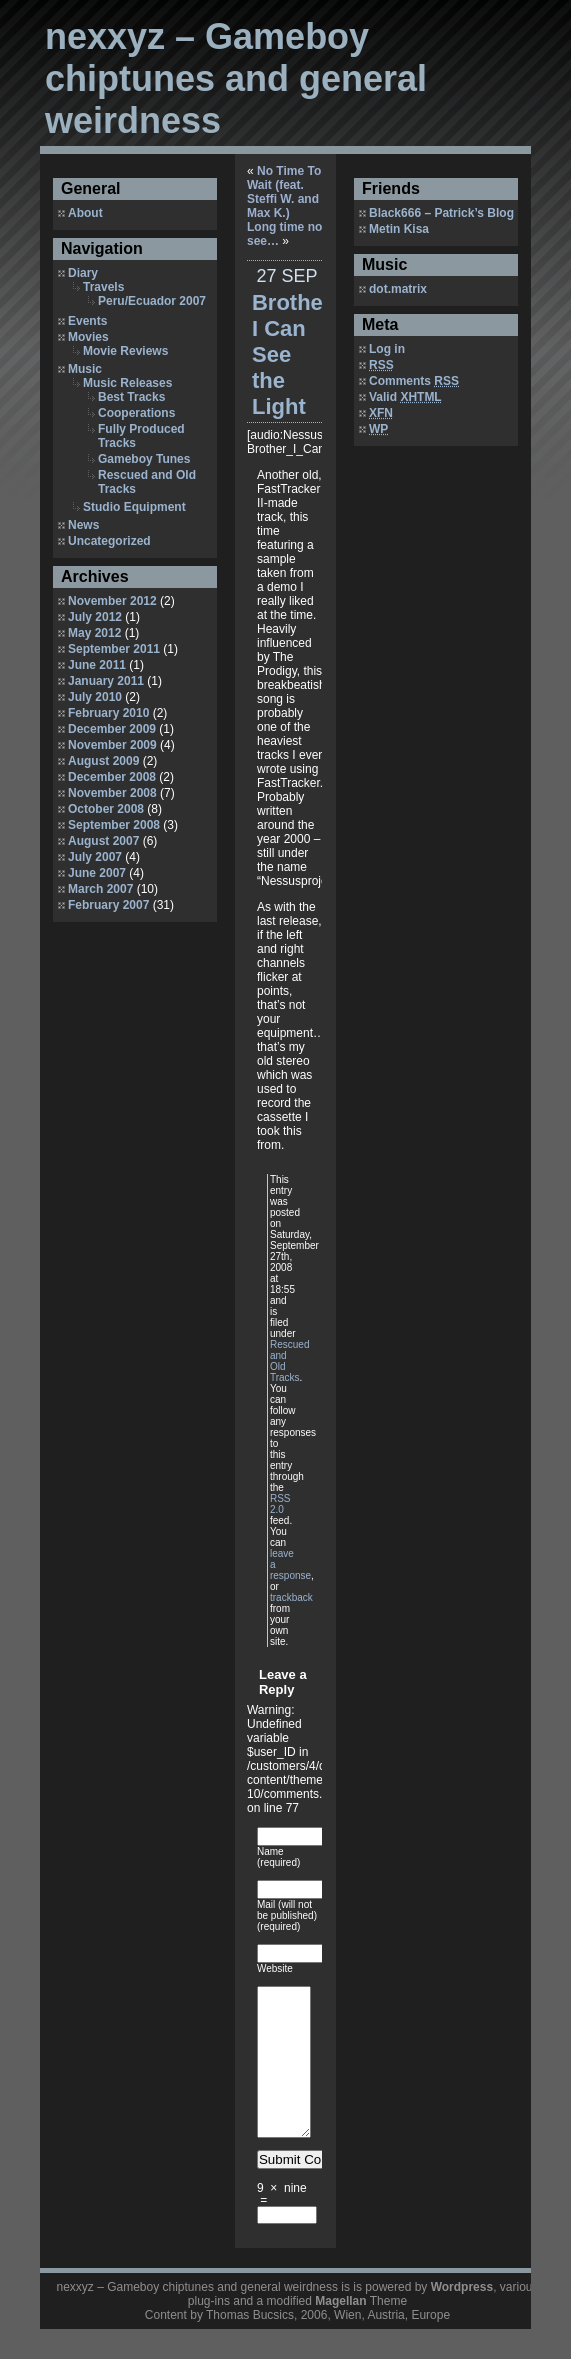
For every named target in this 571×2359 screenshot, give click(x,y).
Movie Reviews (125, 351)
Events (87, 321)
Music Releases (127, 383)
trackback (291, 1597)
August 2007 (103, 841)
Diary (83, 273)
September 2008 (114, 825)
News (83, 525)
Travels (103, 287)
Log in (387, 349)
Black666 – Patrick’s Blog (441, 213)
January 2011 (106, 681)
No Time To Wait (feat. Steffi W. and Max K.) (284, 192)
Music (85, 369)
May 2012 (94, 633)
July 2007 (95, 857)
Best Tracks (131, 397)
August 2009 (103, 761)
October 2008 (106, 809)
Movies (88, 337)
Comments (414, 381)
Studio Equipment (134, 507)
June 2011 (97, 665)
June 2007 (97, 873)
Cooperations (136, 413)
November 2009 (112, 745)
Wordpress (462, 2317)
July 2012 (95, 617)
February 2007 (108, 905)
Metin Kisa (399, 229)
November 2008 (112, 793)
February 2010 (108, 713)
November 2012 (112, 601)
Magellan (340, 2331)
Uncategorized (109, 541)
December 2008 (112, 777)
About (85, 213)
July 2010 (95, 697)
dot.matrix (398, 289)
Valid (405, 397)
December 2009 (112, 729)
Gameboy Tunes (144, 459)
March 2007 (100, 889)
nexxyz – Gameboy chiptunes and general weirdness (236, 78)
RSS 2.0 (280, 1504)
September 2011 (114, 649)
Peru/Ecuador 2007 (152, 301)
